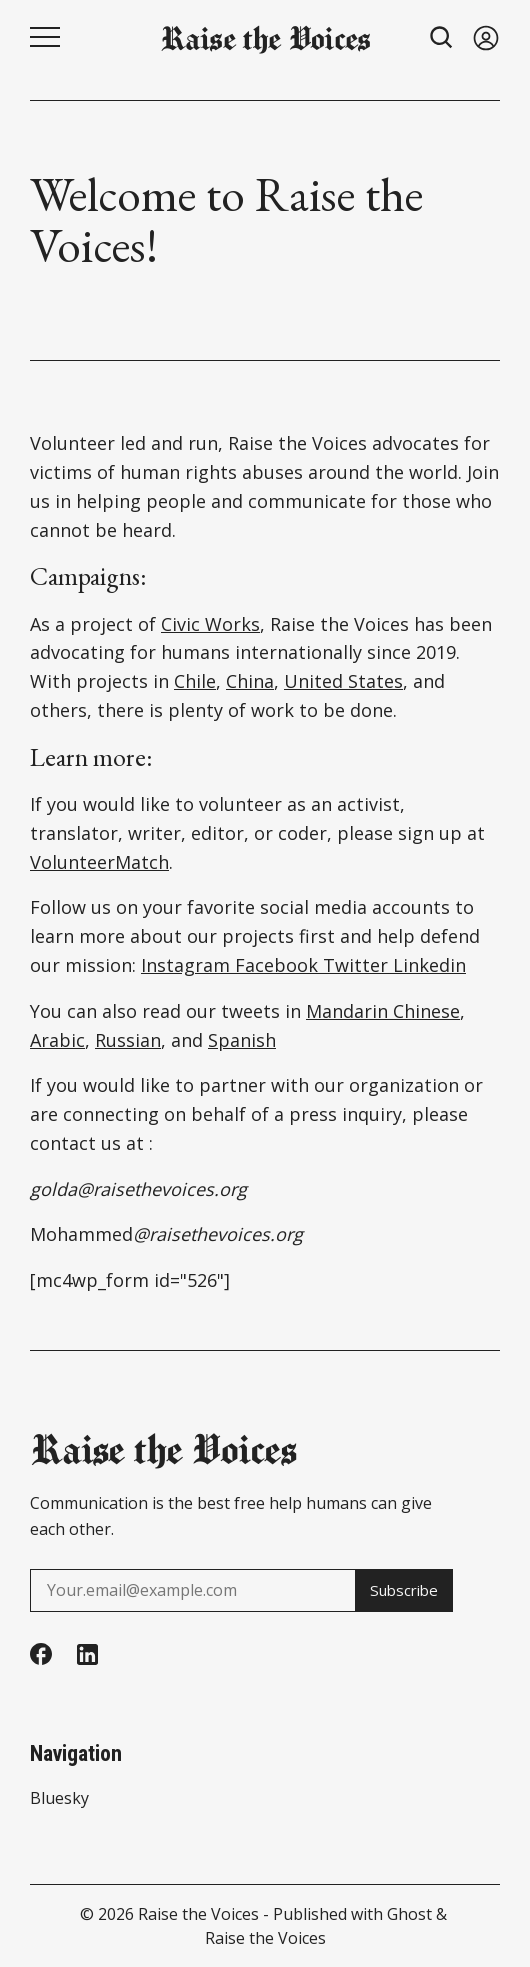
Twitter (353, 965)
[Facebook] (41, 1654)
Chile (195, 681)
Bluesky (59, 1798)
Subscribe (399, 1590)
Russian (128, 1040)
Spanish (242, 1040)
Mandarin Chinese (383, 1011)
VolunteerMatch (99, 862)
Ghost (409, 1914)
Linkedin (427, 965)
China (250, 681)
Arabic (57, 1040)
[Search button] (442, 37)
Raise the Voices (198, 1914)
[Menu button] (45, 37)
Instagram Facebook (229, 965)
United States (343, 681)
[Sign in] (486, 37)
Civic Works (210, 624)
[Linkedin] (87, 1654)
